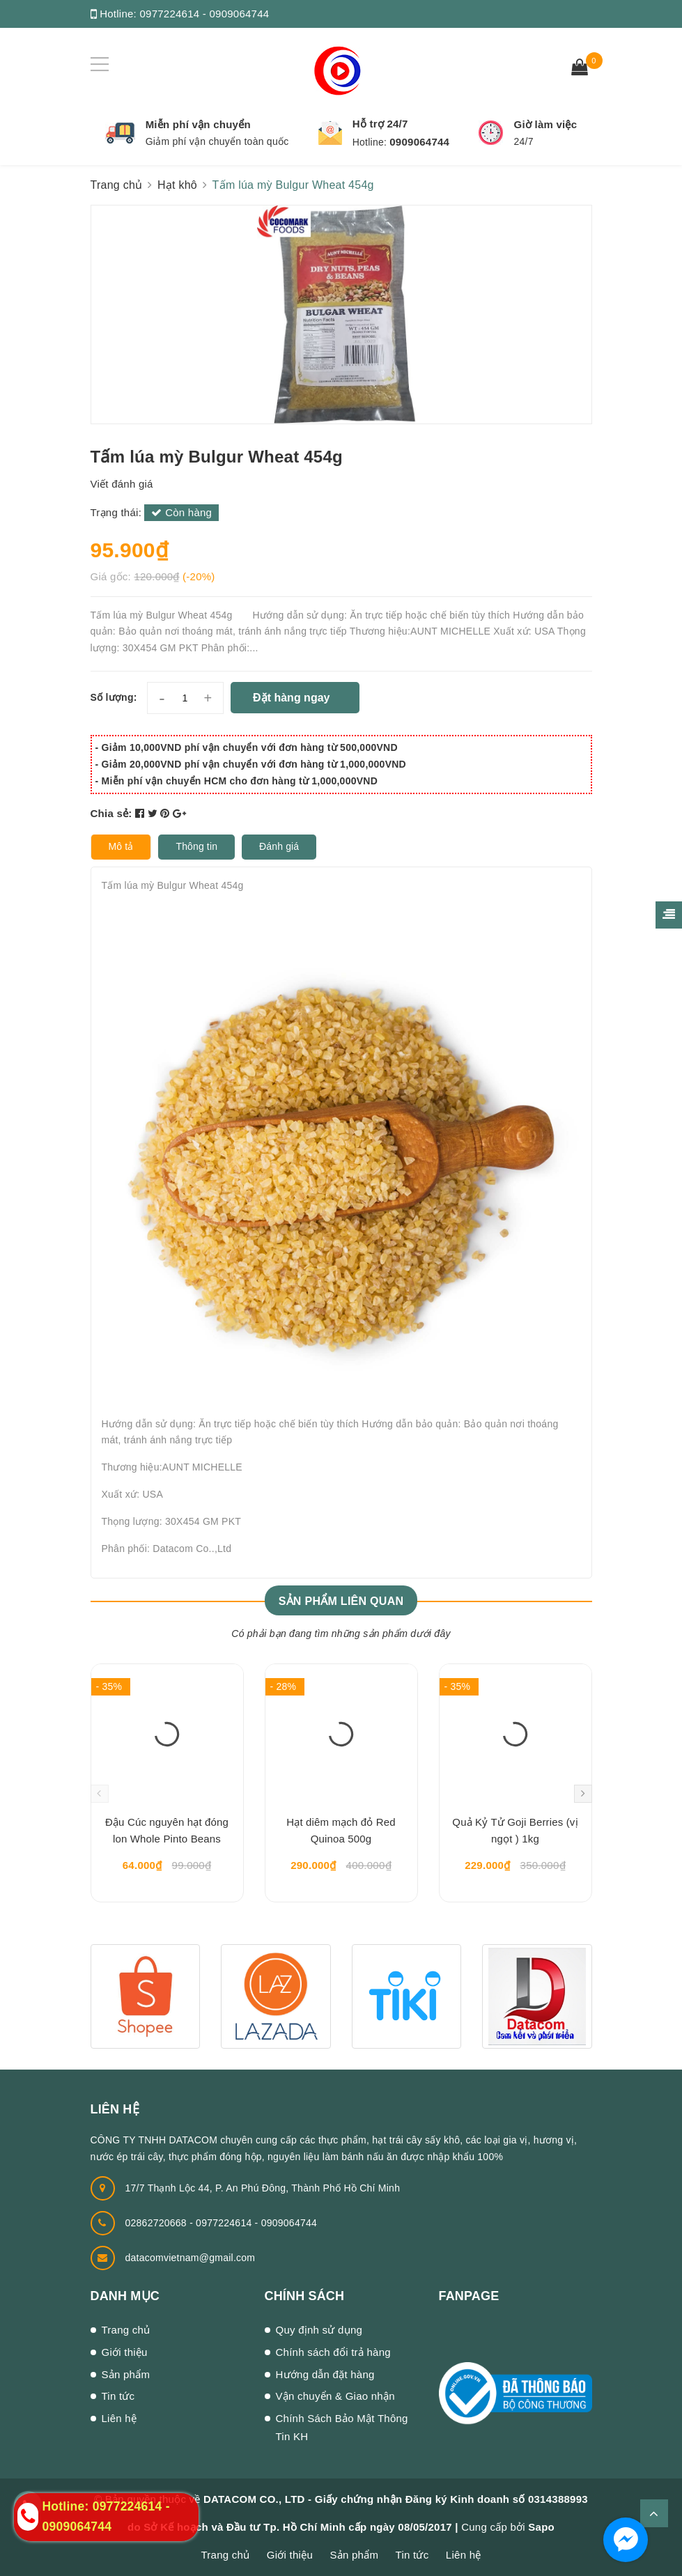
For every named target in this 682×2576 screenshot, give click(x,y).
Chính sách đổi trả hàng (333, 2352)
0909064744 (419, 142)
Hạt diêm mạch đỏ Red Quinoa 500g (340, 1830)
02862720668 (157, 2222)
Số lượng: (114, 697)
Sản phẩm (126, 2374)
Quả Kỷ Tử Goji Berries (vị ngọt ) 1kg (515, 1830)
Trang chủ (126, 2330)
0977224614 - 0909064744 (204, 14)
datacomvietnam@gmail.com (190, 2257)
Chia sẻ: (111, 813)
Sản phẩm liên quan (341, 1601)
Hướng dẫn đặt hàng (325, 2374)
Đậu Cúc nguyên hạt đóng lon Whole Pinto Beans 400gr (166, 1832)
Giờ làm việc (545, 124)
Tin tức (118, 2396)
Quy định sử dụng (319, 2330)
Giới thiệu (125, 2352)
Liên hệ (119, 2418)
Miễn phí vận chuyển (198, 124)
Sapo (541, 2527)
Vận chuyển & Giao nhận (335, 2396)
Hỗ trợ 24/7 (380, 124)
